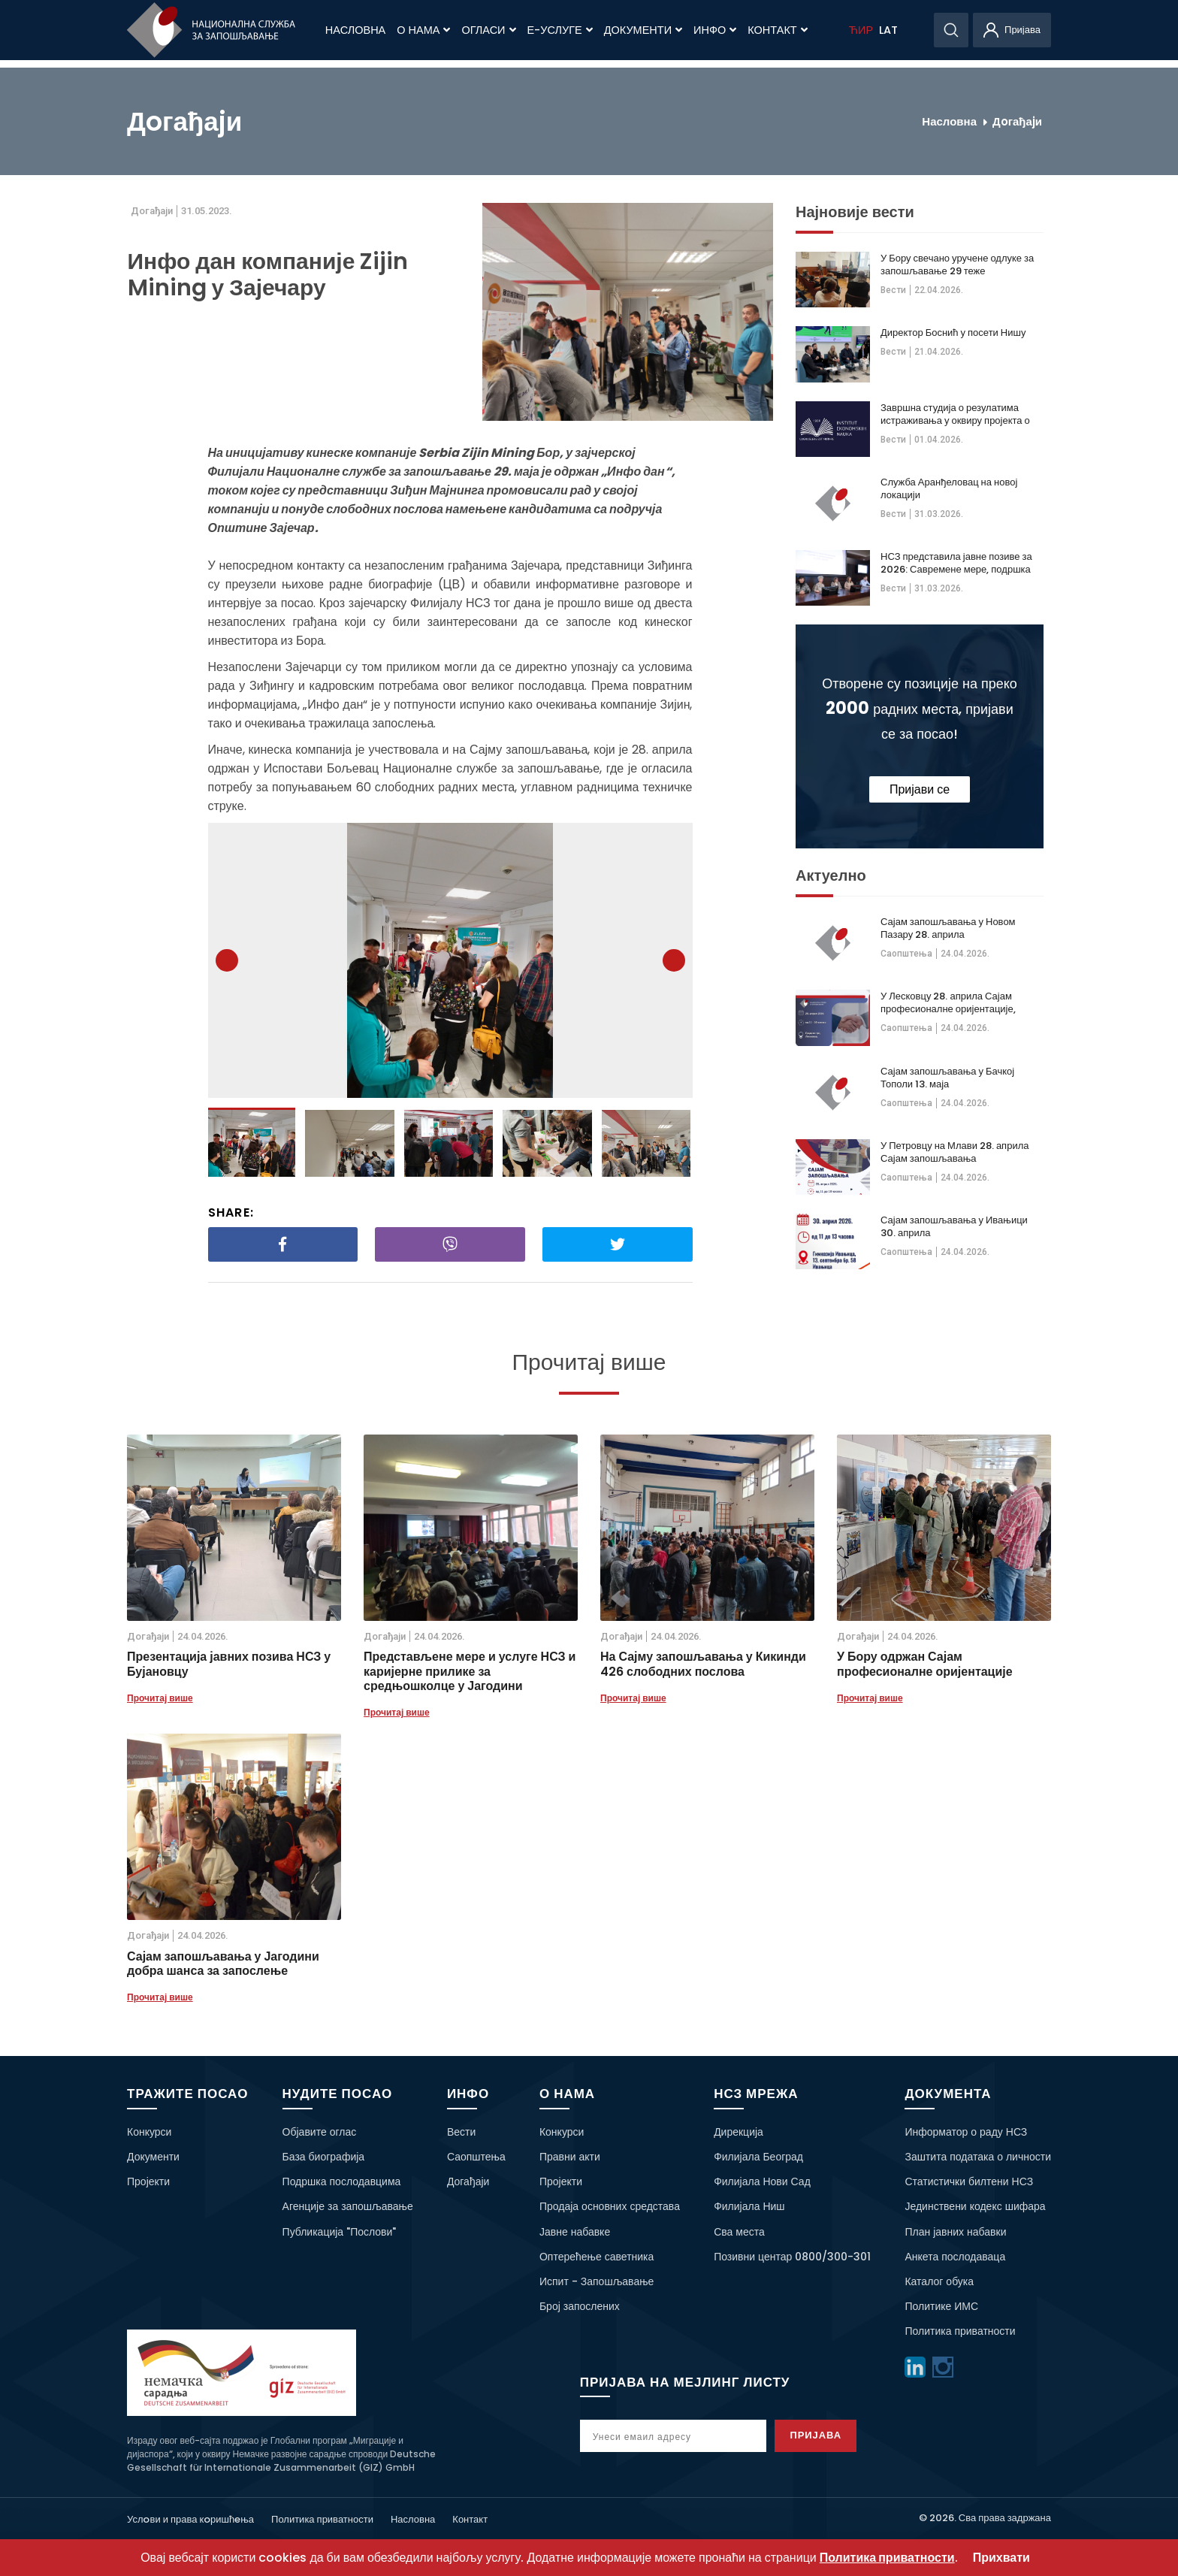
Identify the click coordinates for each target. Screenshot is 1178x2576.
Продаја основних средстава (609, 2206)
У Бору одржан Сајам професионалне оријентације (925, 1663)
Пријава (831, 2435)
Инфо (714, 30)
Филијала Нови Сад (762, 2181)
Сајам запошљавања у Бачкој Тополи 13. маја (947, 1077)
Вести (893, 290)
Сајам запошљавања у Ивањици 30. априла (954, 1226)
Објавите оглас (319, 2131)
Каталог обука (939, 2281)
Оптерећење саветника (596, 2256)
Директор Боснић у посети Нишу (952, 332)
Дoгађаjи (1017, 121)
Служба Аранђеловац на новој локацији (948, 488)
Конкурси (149, 2131)
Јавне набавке (574, 2231)
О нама (423, 30)
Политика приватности (960, 2331)
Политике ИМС (941, 2306)
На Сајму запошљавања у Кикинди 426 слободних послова (703, 1663)
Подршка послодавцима (341, 2181)
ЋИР (861, 30)
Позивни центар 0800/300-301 (792, 2256)
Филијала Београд (758, 2156)
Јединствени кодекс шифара (975, 2206)
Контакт (777, 30)
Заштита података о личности (978, 2156)
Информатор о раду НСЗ (966, 2131)
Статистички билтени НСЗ (969, 2181)
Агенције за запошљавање (347, 2206)
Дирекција (738, 2131)
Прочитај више (160, 1698)
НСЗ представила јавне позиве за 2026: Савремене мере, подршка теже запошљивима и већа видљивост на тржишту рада (956, 563)
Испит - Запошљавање (596, 2281)
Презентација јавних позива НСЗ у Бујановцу (229, 1663)
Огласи (488, 30)
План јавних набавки (955, 2231)
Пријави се (920, 789)
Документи (643, 30)
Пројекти (148, 2181)
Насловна (355, 30)
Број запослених (579, 2306)
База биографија (323, 2156)
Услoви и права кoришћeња (190, 2519)
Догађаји (468, 2181)
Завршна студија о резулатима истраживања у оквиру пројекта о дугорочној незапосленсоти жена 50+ (955, 414)
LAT (888, 30)
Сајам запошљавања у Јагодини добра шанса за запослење (223, 1963)
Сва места (739, 2231)
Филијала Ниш (749, 2206)
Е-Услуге (560, 30)
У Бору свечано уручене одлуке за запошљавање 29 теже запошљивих (957, 264)
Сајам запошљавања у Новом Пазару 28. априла (948, 928)
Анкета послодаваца (955, 2256)
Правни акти (569, 2156)
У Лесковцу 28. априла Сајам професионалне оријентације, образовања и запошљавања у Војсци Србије (949, 1002)
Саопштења (906, 953)
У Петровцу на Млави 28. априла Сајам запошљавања (954, 1152)
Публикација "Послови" (339, 2231)
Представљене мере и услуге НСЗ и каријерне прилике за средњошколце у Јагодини (469, 1671)
